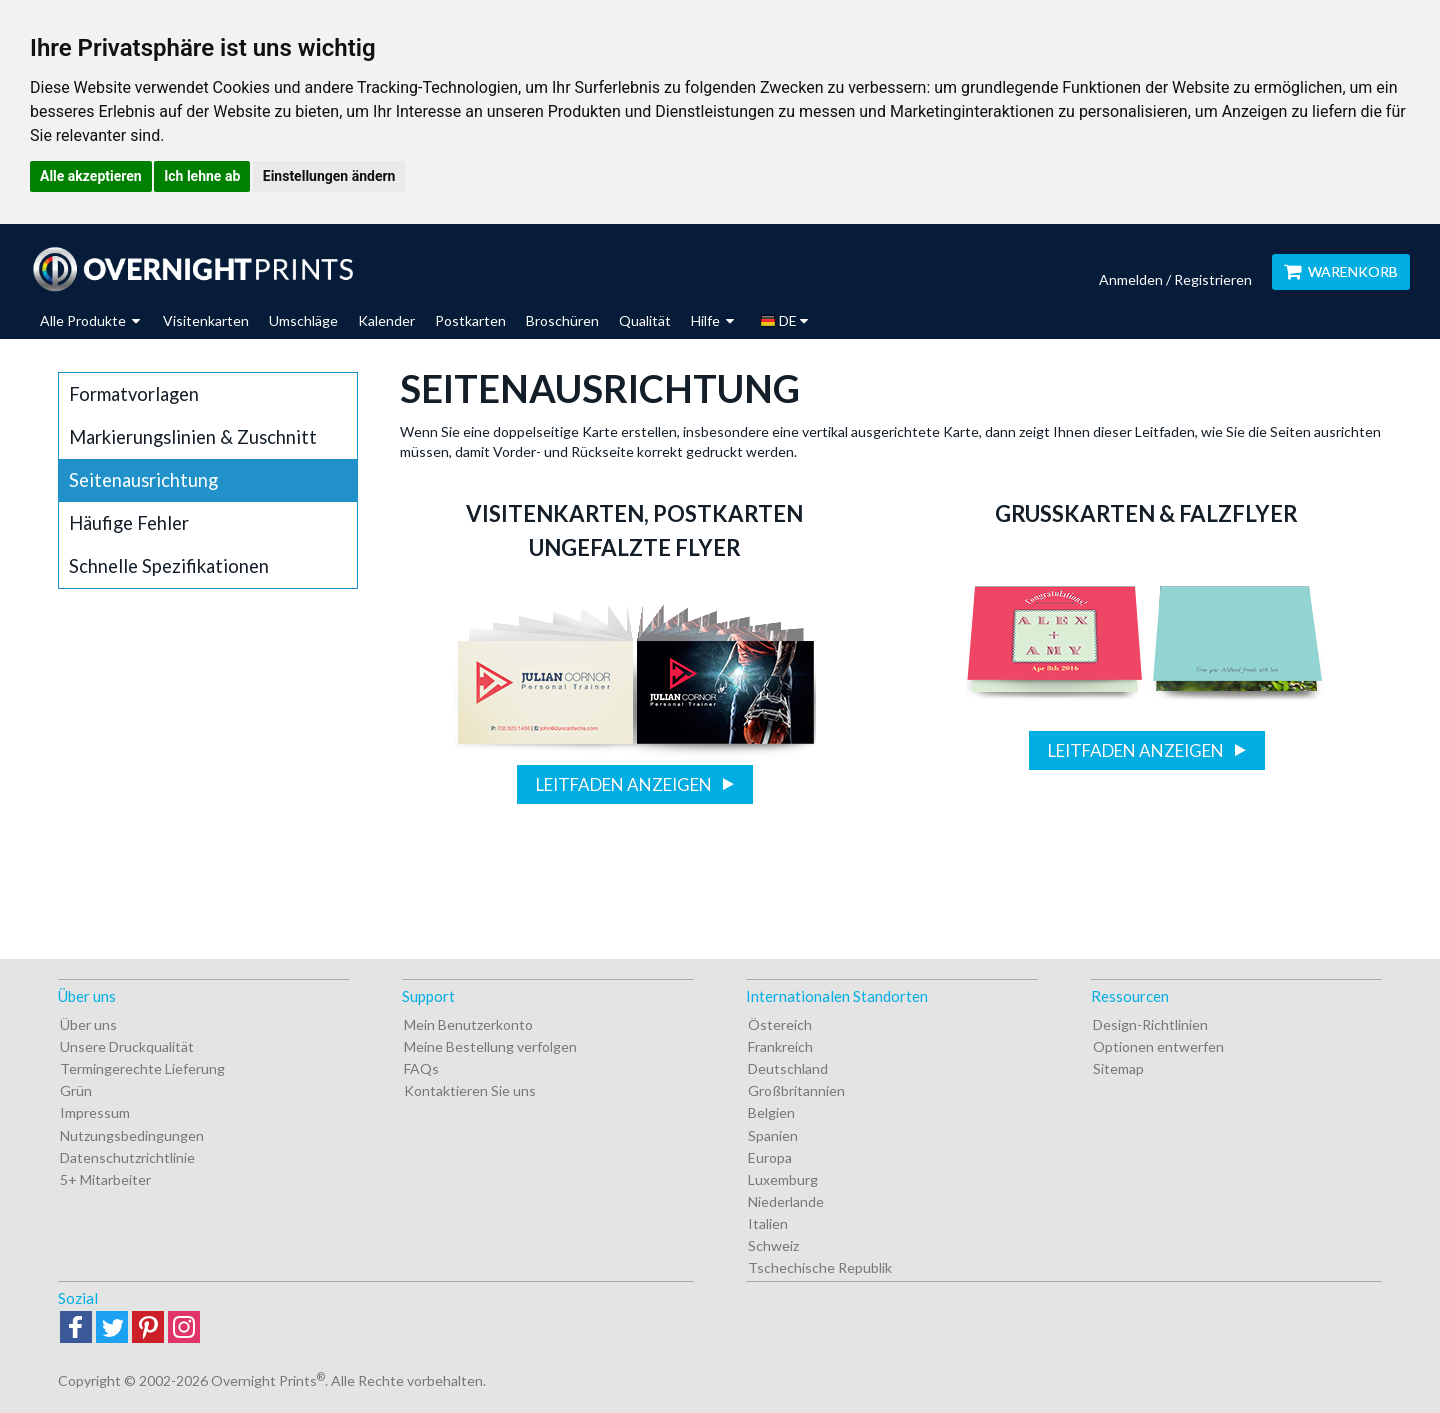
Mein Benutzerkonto (468, 1024)
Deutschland (788, 1068)
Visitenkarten (206, 320)
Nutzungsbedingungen (132, 1135)
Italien (768, 1223)
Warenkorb (1341, 271)
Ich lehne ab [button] (202, 176)
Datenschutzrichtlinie (127, 1157)
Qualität (645, 320)
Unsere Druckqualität (127, 1046)
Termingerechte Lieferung (142, 1068)
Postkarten (470, 320)
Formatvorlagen (134, 394)
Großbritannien (796, 1090)
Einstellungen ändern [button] (329, 176)
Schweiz (773, 1245)
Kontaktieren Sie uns (470, 1090)
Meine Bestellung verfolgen (490, 1046)
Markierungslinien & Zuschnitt (193, 437)
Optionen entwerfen (1158, 1046)
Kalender (386, 320)
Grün (76, 1090)
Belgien (771, 1112)
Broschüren (562, 320)
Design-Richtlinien (1150, 1024)
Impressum (95, 1112)
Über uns (88, 1024)
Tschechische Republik (820, 1267)
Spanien (773, 1135)
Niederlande (786, 1201)
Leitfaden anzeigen (625, 784)
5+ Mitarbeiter (105, 1179)
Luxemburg (783, 1179)
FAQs (421, 1068)
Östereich (780, 1024)
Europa (770, 1157)
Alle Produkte (90, 320)
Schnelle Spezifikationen (169, 566)
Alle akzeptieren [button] (91, 176)
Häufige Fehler (129, 523)
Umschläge (303, 320)
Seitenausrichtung (143, 480)
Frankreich (780, 1046)
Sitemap (1118, 1068)
